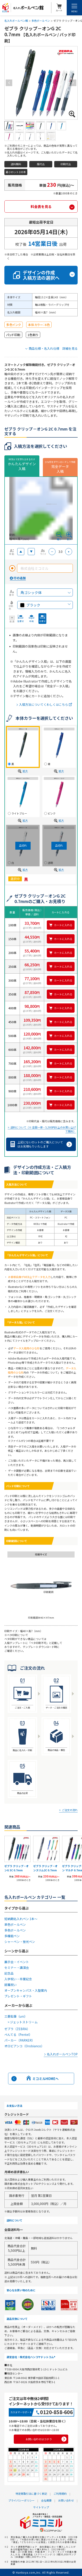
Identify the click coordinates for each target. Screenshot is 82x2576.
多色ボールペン (15, 1930)
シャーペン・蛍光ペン (19, 1941)
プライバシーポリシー (21, 2500)
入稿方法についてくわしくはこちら (43, 705)
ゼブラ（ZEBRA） (17, 2029)
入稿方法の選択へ (41, 275)
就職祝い (10, 1984)
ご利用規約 (60, 2493)
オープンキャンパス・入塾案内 (25, 1990)
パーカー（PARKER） (19, 2040)
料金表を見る (41, 206)
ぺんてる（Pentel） (18, 2034)
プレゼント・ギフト (18, 1996)
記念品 (9, 1973)
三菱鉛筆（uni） (15, 2016)
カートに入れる (63, 925)
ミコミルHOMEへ (42, 2078)
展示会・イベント (16, 1962)
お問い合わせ (66, 2500)
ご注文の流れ (70, 1810)
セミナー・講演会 (16, 1967)
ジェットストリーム (24, 2022)
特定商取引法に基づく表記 (31, 2493)
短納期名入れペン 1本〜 (20, 1919)
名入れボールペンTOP (62, 2054)
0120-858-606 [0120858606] (56, 2412)
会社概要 (46, 2500)
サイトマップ (41, 2507)
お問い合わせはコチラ (39, 2439)
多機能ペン (12, 1936)
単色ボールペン (15, 1924)
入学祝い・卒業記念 (18, 1979)
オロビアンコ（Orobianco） (24, 2046)
